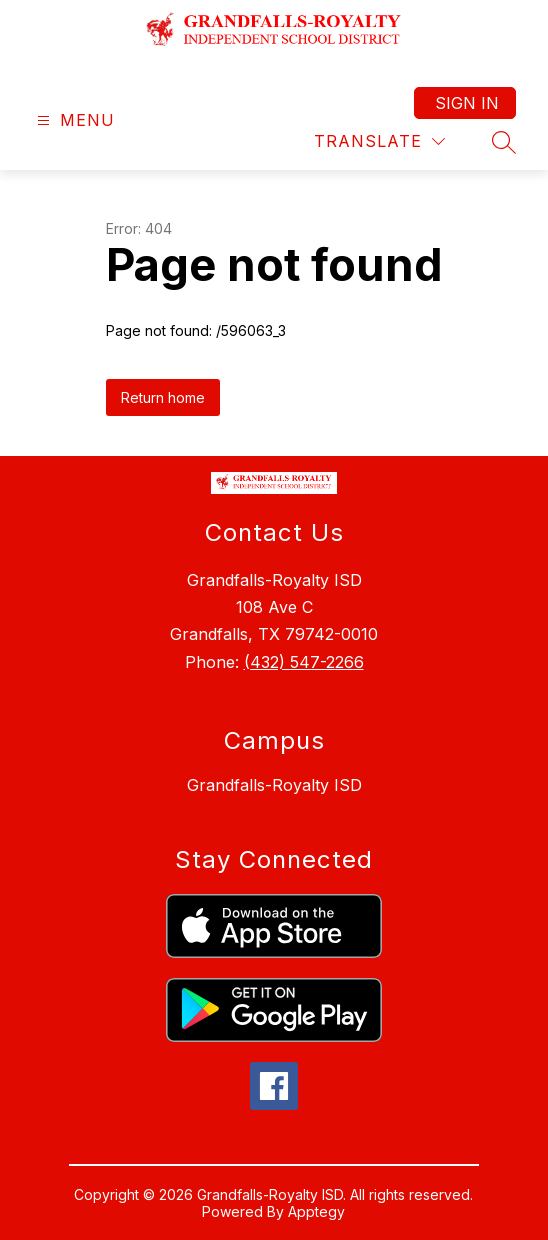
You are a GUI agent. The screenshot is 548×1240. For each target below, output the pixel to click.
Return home (163, 397)
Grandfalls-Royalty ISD (274, 785)
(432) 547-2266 (304, 662)
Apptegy (316, 1211)
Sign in (467, 103)
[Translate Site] (379, 141)
